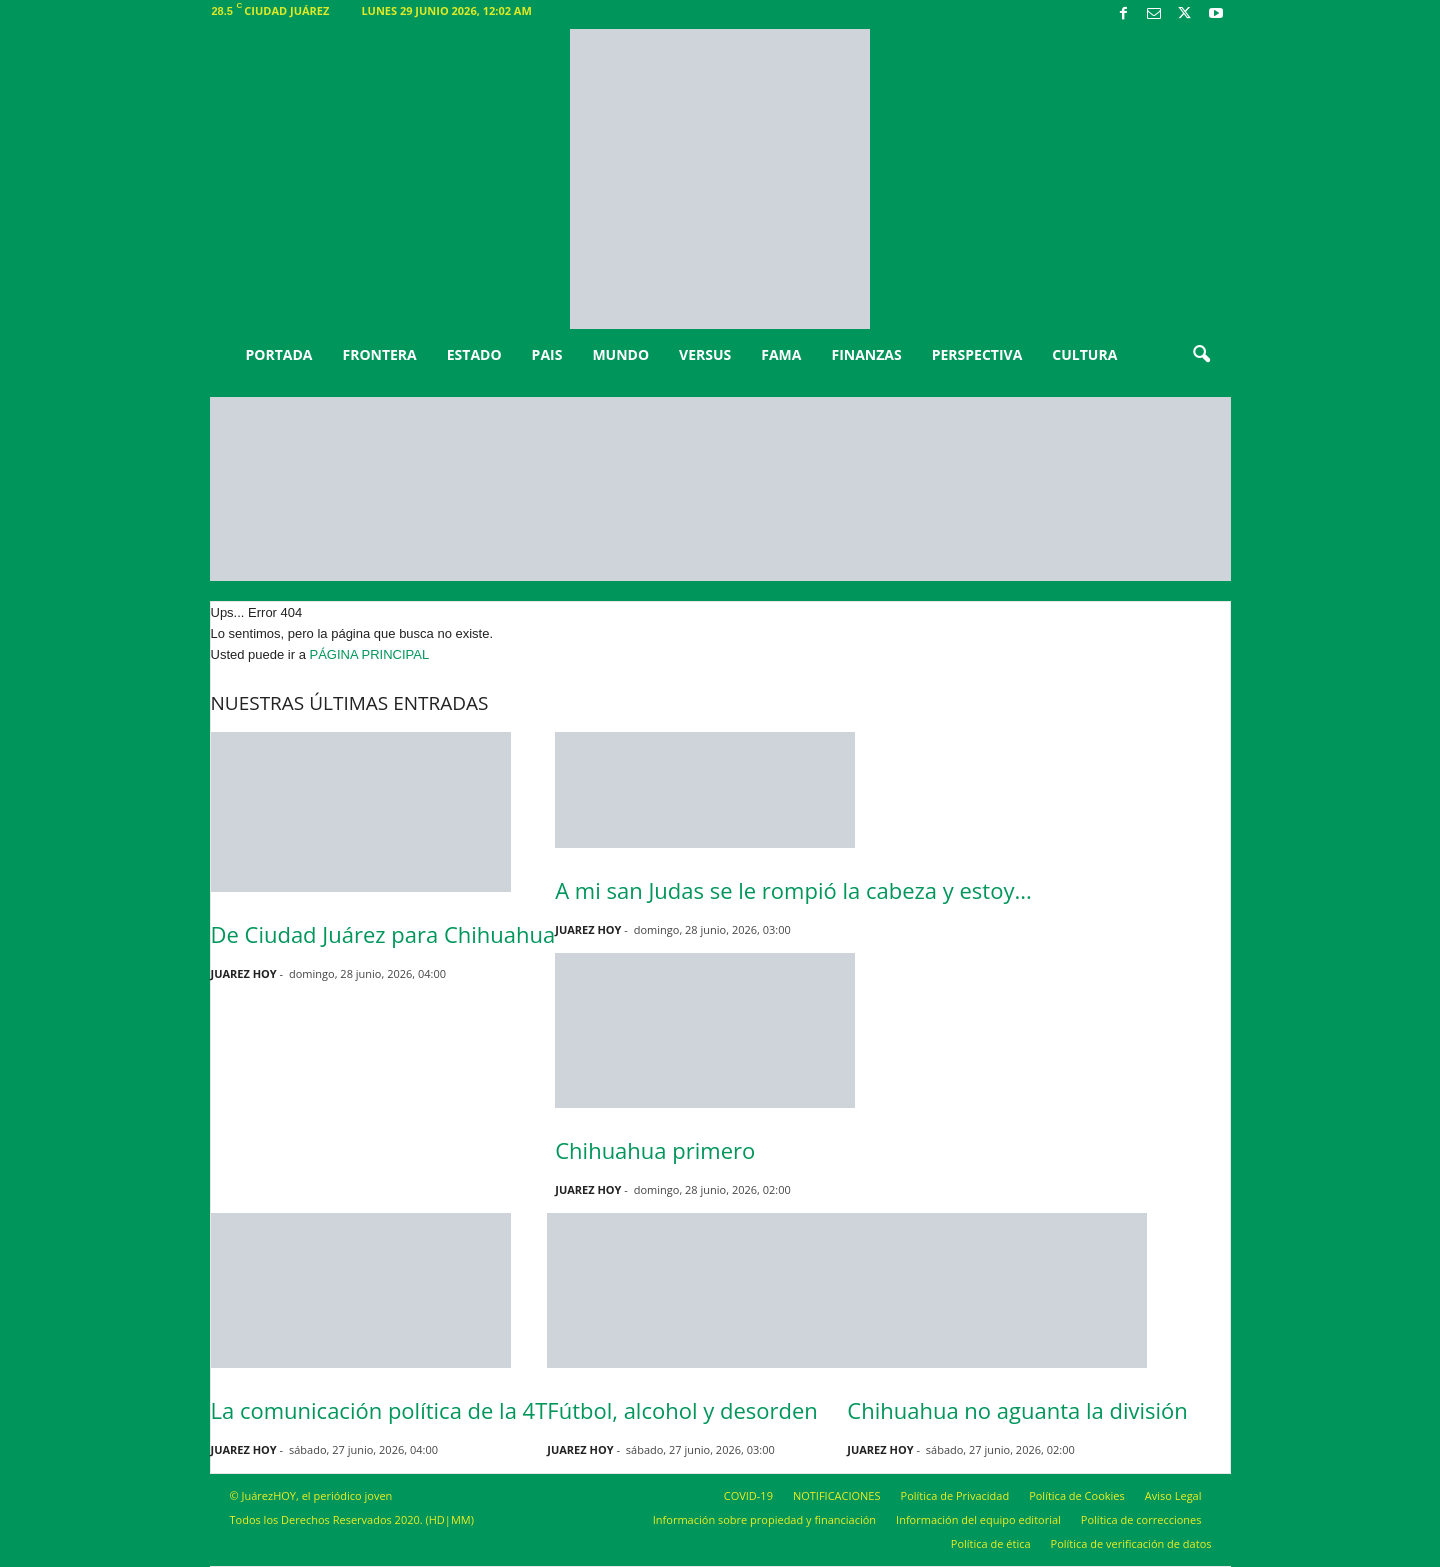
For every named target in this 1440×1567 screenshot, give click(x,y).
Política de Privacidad (955, 1495)
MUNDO (620, 354)
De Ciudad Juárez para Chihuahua (383, 934)
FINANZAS (866, 354)
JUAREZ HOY (244, 973)
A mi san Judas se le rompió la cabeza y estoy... (793, 890)
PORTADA (279, 354)
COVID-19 (748, 1495)
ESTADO (474, 354)
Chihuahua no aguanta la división (1017, 1410)
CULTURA (1084, 354)
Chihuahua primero (655, 1150)
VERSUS (705, 354)
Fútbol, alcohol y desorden (682, 1410)
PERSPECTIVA (977, 354)
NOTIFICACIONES (837, 1495)
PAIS (547, 354)
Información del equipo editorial (978, 1519)
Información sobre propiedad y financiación (764, 1519)
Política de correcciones (1141, 1519)
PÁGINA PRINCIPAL (370, 654)
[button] (1201, 355)
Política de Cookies (1077, 1495)
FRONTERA (379, 354)
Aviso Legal (1173, 1495)
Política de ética (991, 1543)
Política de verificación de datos (1131, 1543)
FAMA (781, 354)
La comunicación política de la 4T (379, 1410)
